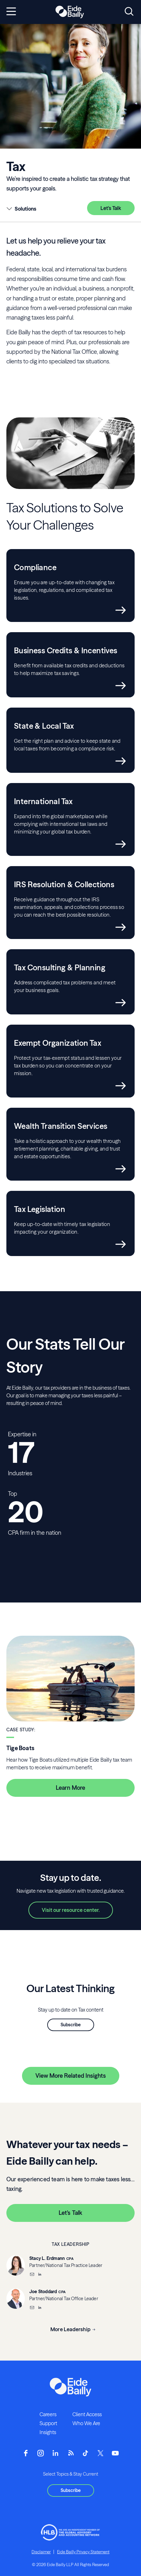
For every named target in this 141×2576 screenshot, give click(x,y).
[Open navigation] (11, 11)
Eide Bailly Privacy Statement (83, 2551)
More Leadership (70, 2329)
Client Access (87, 2414)
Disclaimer (41, 2551)
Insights (48, 2432)
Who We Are (86, 2423)
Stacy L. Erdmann (47, 2258)
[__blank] (39, 2275)
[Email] (31, 2275)
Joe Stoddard (43, 2291)
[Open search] (129, 12)
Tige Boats (20, 1748)
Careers (48, 2414)
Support (48, 2423)
